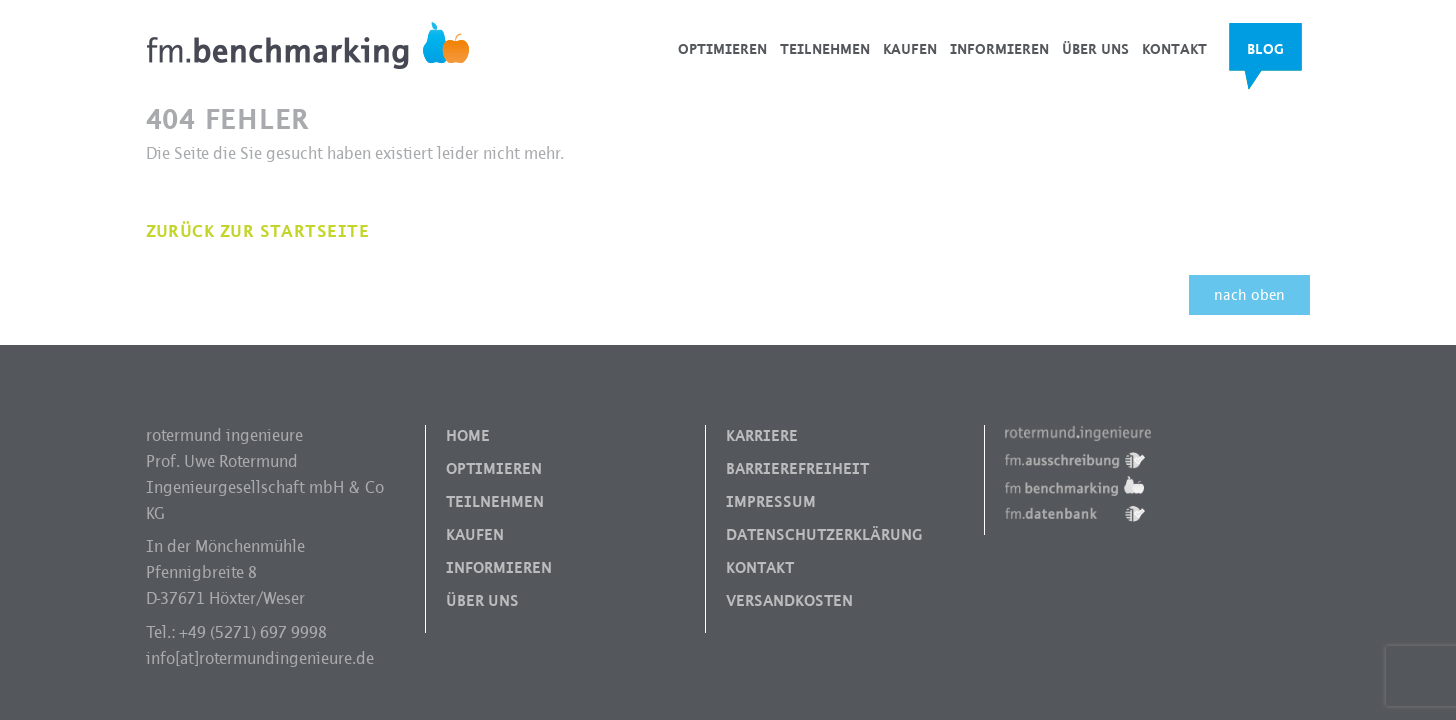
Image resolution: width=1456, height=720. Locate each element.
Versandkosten (789, 601)
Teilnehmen (825, 49)
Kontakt (1174, 49)
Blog (1265, 49)
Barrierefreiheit (797, 469)
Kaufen (910, 49)
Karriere (762, 436)
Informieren (999, 49)
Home (468, 436)
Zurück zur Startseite (257, 231)
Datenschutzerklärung (824, 535)
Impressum (771, 502)
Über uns (1095, 49)
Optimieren (722, 49)
